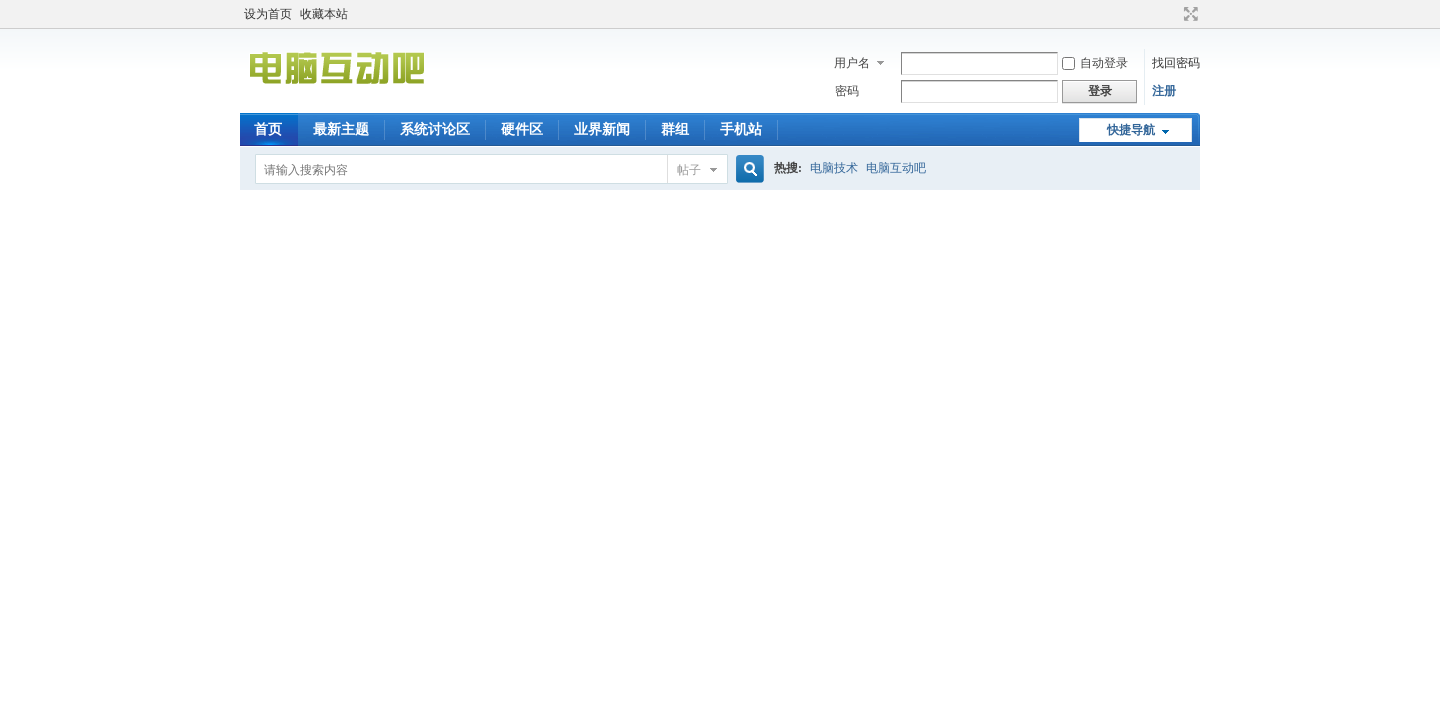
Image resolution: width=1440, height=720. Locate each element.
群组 (675, 129)
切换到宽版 (1188, 14)
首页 (268, 129)
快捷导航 (1131, 130)
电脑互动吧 (896, 168)
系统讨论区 (435, 129)
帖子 (689, 170)
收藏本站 (324, 14)
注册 (1164, 91)
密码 (847, 91)
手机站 (741, 129)
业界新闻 (602, 129)
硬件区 (522, 129)
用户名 (852, 63)
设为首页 (268, 14)
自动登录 (1095, 63)
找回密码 (1176, 63)
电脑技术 (834, 168)
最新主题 (341, 129)
